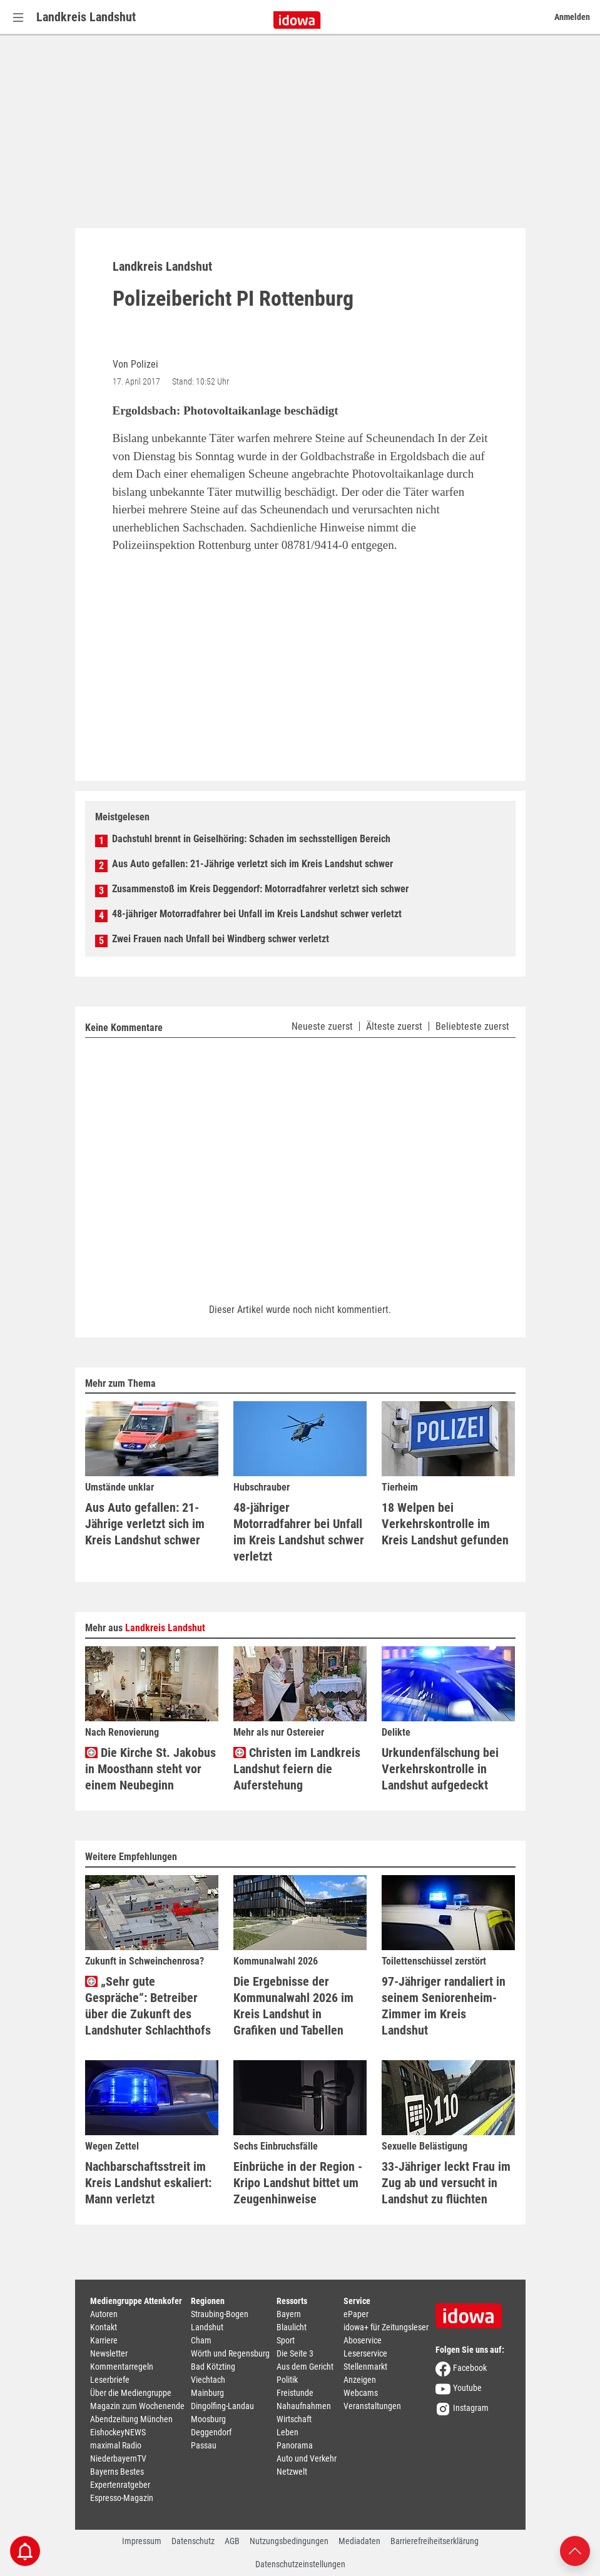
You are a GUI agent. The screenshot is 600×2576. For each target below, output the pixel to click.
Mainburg (207, 2393)
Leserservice (365, 2353)
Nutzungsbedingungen (289, 2541)
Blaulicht (292, 2327)
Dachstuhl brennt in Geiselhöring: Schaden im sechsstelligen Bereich (251, 839)
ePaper (356, 2314)
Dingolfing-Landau (222, 2406)
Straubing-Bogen (219, 2314)
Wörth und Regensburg (230, 2353)
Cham (201, 2340)
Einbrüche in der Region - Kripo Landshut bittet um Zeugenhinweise (297, 2182)
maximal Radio (115, 2445)
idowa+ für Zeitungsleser (386, 2327)
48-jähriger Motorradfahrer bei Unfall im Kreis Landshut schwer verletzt (257, 914)
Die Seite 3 (295, 2353)
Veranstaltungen (372, 2406)
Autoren (104, 2314)
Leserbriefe (110, 2380)
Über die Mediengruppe (130, 2393)
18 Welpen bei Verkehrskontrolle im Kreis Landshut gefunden (445, 1523)
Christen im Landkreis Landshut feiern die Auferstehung (296, 1769)
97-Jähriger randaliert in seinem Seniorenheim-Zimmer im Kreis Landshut (444, 2005)
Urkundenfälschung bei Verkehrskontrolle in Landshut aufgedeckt (440, 1769)
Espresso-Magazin (121, 2498)
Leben (287, 2432)
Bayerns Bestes (117, 2472)
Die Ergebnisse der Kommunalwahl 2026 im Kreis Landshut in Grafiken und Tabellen (293, 2005)
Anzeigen (359, 2380)
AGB (232, 2541)
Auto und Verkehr (307, 2458)
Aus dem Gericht (305, 2367)
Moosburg (208, 2419)
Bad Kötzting (213, 2367)
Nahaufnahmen (304, 2406)
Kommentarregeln (121, 2367)
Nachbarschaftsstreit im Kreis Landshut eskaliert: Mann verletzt (148, 2182)
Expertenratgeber (120, 2485)
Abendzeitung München (131, 2419)
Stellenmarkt (365, 2367)
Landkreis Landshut (86, 16)
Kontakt (103, 2327)
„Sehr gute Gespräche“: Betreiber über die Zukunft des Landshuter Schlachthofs (148, 2005)
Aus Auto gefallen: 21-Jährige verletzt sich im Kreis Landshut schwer (252, 864)
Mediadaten (359, 2541)
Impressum (141, 2541)
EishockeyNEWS (118, 2432)
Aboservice (362, 2340)
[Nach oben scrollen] (575, 2550)
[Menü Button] (18, 17)
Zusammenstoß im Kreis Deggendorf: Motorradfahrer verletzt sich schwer (260, 889)
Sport (286, 2340)
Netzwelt (292, 2472)
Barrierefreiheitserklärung (434, 2541)
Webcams (360, 2393)
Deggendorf (211, 2432)
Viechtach (208, 2380)
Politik (287, 2380)
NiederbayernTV (118, 2458)
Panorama (295, 2445)
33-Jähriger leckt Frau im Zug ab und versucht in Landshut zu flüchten (446, 2182)
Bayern (289, 2314)
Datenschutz (193, 2541)
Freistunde (295, 2393)
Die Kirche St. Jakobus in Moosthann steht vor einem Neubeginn (150, 1769)
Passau (203, 2445)
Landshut (207, 2327)
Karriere (104, 2340)
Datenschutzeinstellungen (300, 2564)
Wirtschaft (294, 2419)
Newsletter (109, 2353)
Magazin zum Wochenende (137, 2406)
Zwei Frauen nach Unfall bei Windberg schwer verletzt (220, 939)
